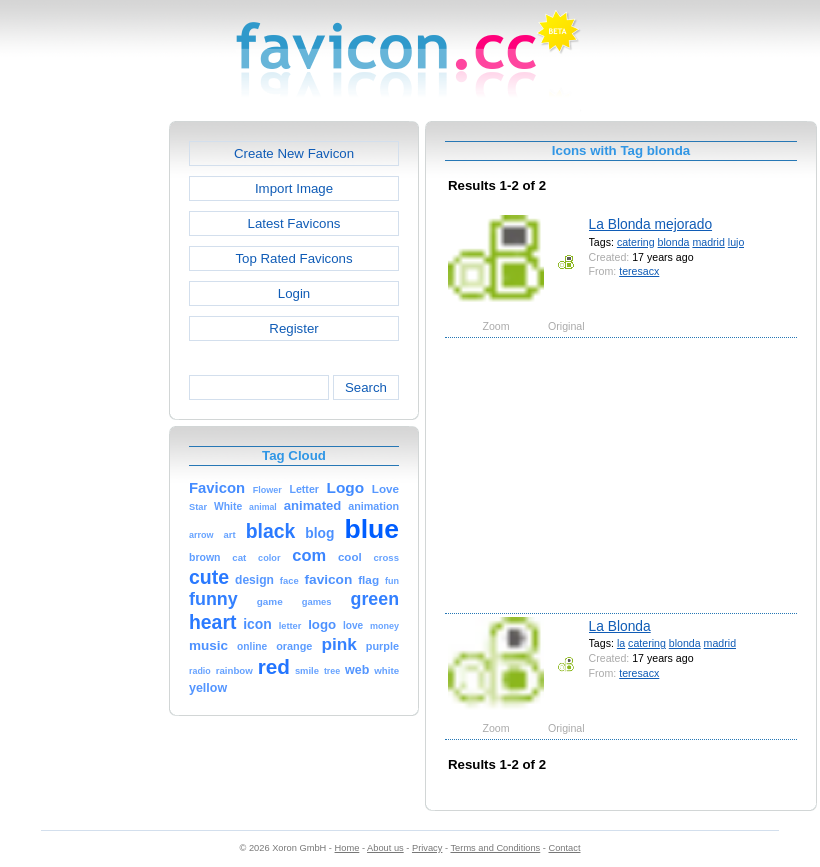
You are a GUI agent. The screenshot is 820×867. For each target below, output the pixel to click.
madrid (708, 242)
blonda (674, 242)
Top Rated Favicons (293, 258)
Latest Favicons (294, 223)
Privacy (427, 848)
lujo (736, 242)
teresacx (639, 271)
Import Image (294, 188)
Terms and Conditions (495, 848)
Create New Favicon (294, 153)
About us (385, 848)
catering (636, 242)
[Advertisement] (83, 421)
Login (294, 293)
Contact (565, 848)
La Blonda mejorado (651, 224)
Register (293, 328)
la (621, 643)
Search (366, 387)
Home (347, 848)
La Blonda (620, 626)
